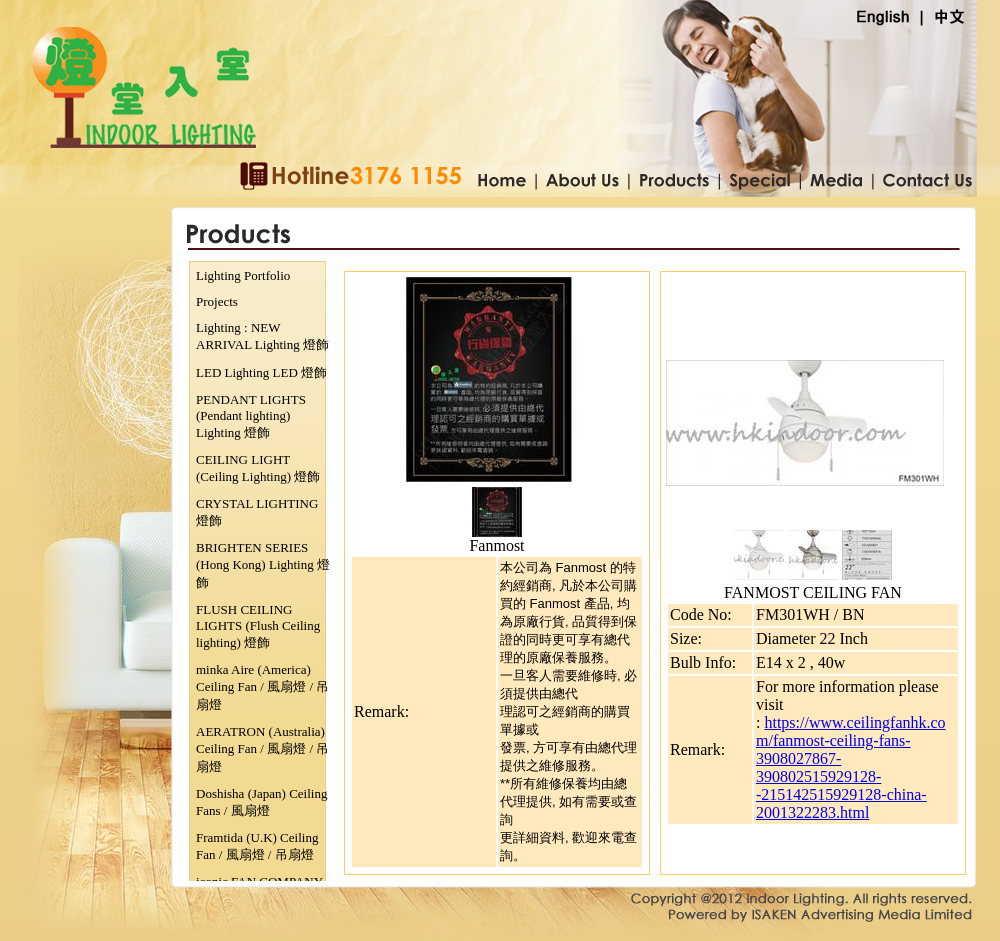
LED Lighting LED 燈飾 (261, 372)
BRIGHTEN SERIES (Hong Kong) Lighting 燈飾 (263, 565)
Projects (217, 301)
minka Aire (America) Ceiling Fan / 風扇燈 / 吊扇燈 (262, 687)
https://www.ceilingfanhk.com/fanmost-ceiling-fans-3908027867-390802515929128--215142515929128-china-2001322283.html (851, 767)
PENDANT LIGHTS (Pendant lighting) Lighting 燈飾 (251, 416)
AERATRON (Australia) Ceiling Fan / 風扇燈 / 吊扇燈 (262, 749)
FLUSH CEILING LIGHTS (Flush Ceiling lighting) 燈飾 (258, 626)
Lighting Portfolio (243, 275)
